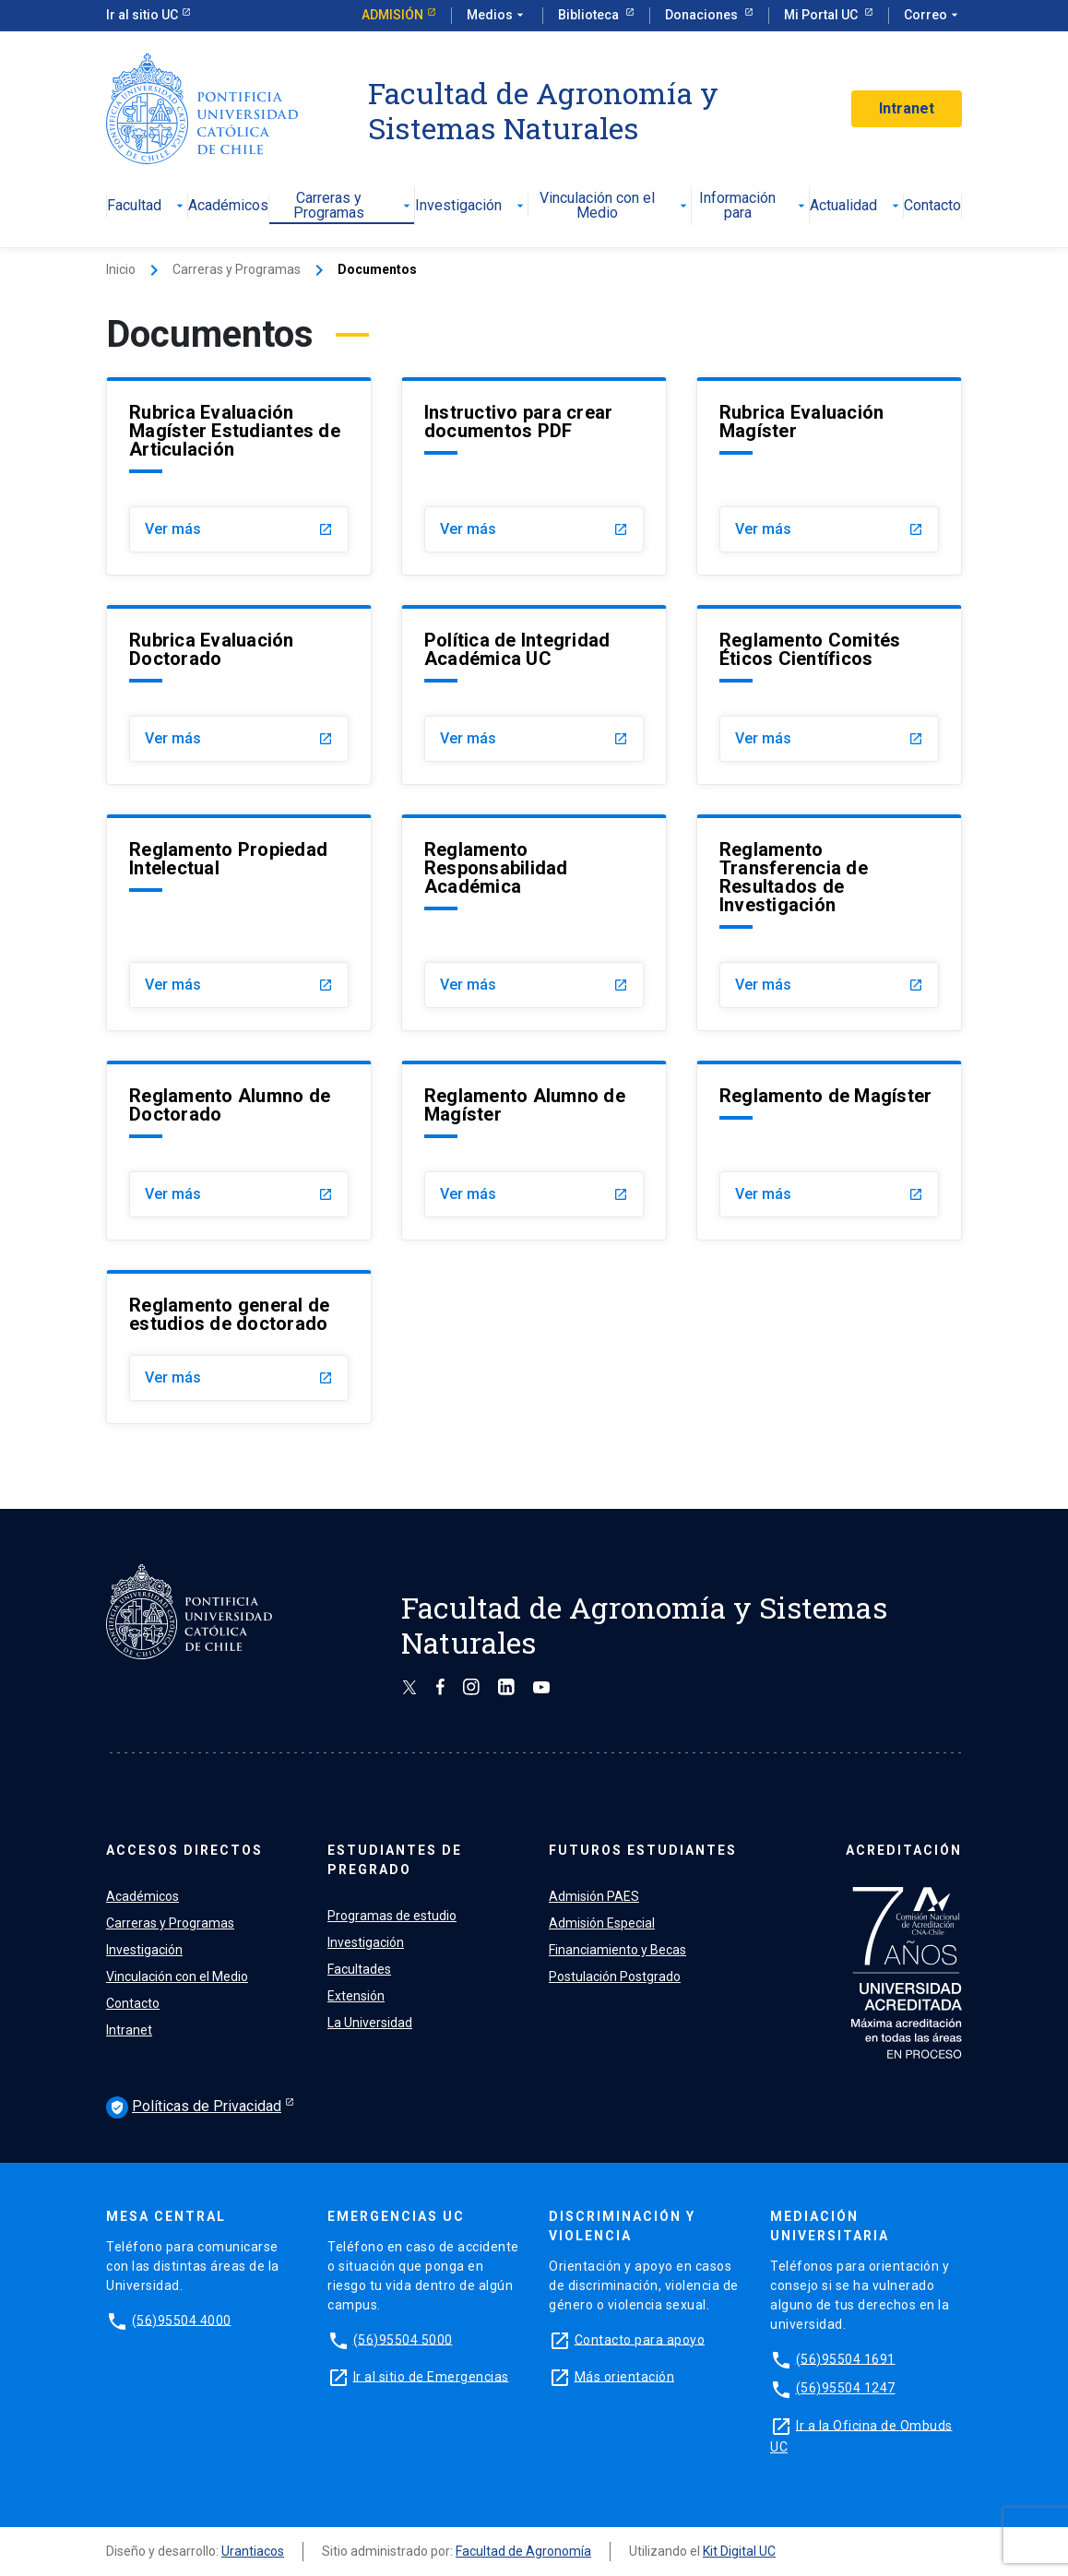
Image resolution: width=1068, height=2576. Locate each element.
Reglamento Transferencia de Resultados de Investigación (793, 877)
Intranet (906, 108)
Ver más (239, 529)
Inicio (121, 269)
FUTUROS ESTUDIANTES (643, 1850)
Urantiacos (252, 2551)
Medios (497, 15)
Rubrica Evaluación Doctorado (211, 649)
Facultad (147, 206)
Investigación (471, 206)
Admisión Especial (602, 1923)
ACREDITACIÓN (904, 1850)
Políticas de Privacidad (193, 2107)
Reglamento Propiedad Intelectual (228, 858)
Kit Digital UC (739, 2551)
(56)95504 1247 (846, 2387)
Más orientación (625, 2375)
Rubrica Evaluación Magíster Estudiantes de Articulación (234, 430)
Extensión (356, 1995)
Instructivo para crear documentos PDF (518, 421)
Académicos (228, 206)
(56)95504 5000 (403, 2339)
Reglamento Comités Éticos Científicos (810, 649)
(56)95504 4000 (181, 2319)
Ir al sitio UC (142, 14)
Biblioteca (590, 14)
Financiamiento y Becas (617, 1949)
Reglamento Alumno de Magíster (524, 1104)
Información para (754, 206)
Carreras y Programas (353, 206)
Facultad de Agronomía (523, 2551)
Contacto (932, 206)
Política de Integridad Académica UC (517, 649)
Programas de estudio (392, 1915)
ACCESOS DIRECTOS (184, 1850)
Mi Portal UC (822, 14)
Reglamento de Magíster (825, 1095)
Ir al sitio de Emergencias (431, 2375)
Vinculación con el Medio (616, 206)
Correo (933, 15)
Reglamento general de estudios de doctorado (229, 1314)
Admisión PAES (594, 1896)
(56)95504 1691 (846, 2358)
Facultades (359, 1969)
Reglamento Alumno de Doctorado (229, 1104)
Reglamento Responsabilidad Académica (496, 868)
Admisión (392, 14)
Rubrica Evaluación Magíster (801, 421)
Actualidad (856, 206)
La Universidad (369, 2022)
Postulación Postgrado (615, 1976)
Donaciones (703, 14)
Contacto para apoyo (640, 2339)
